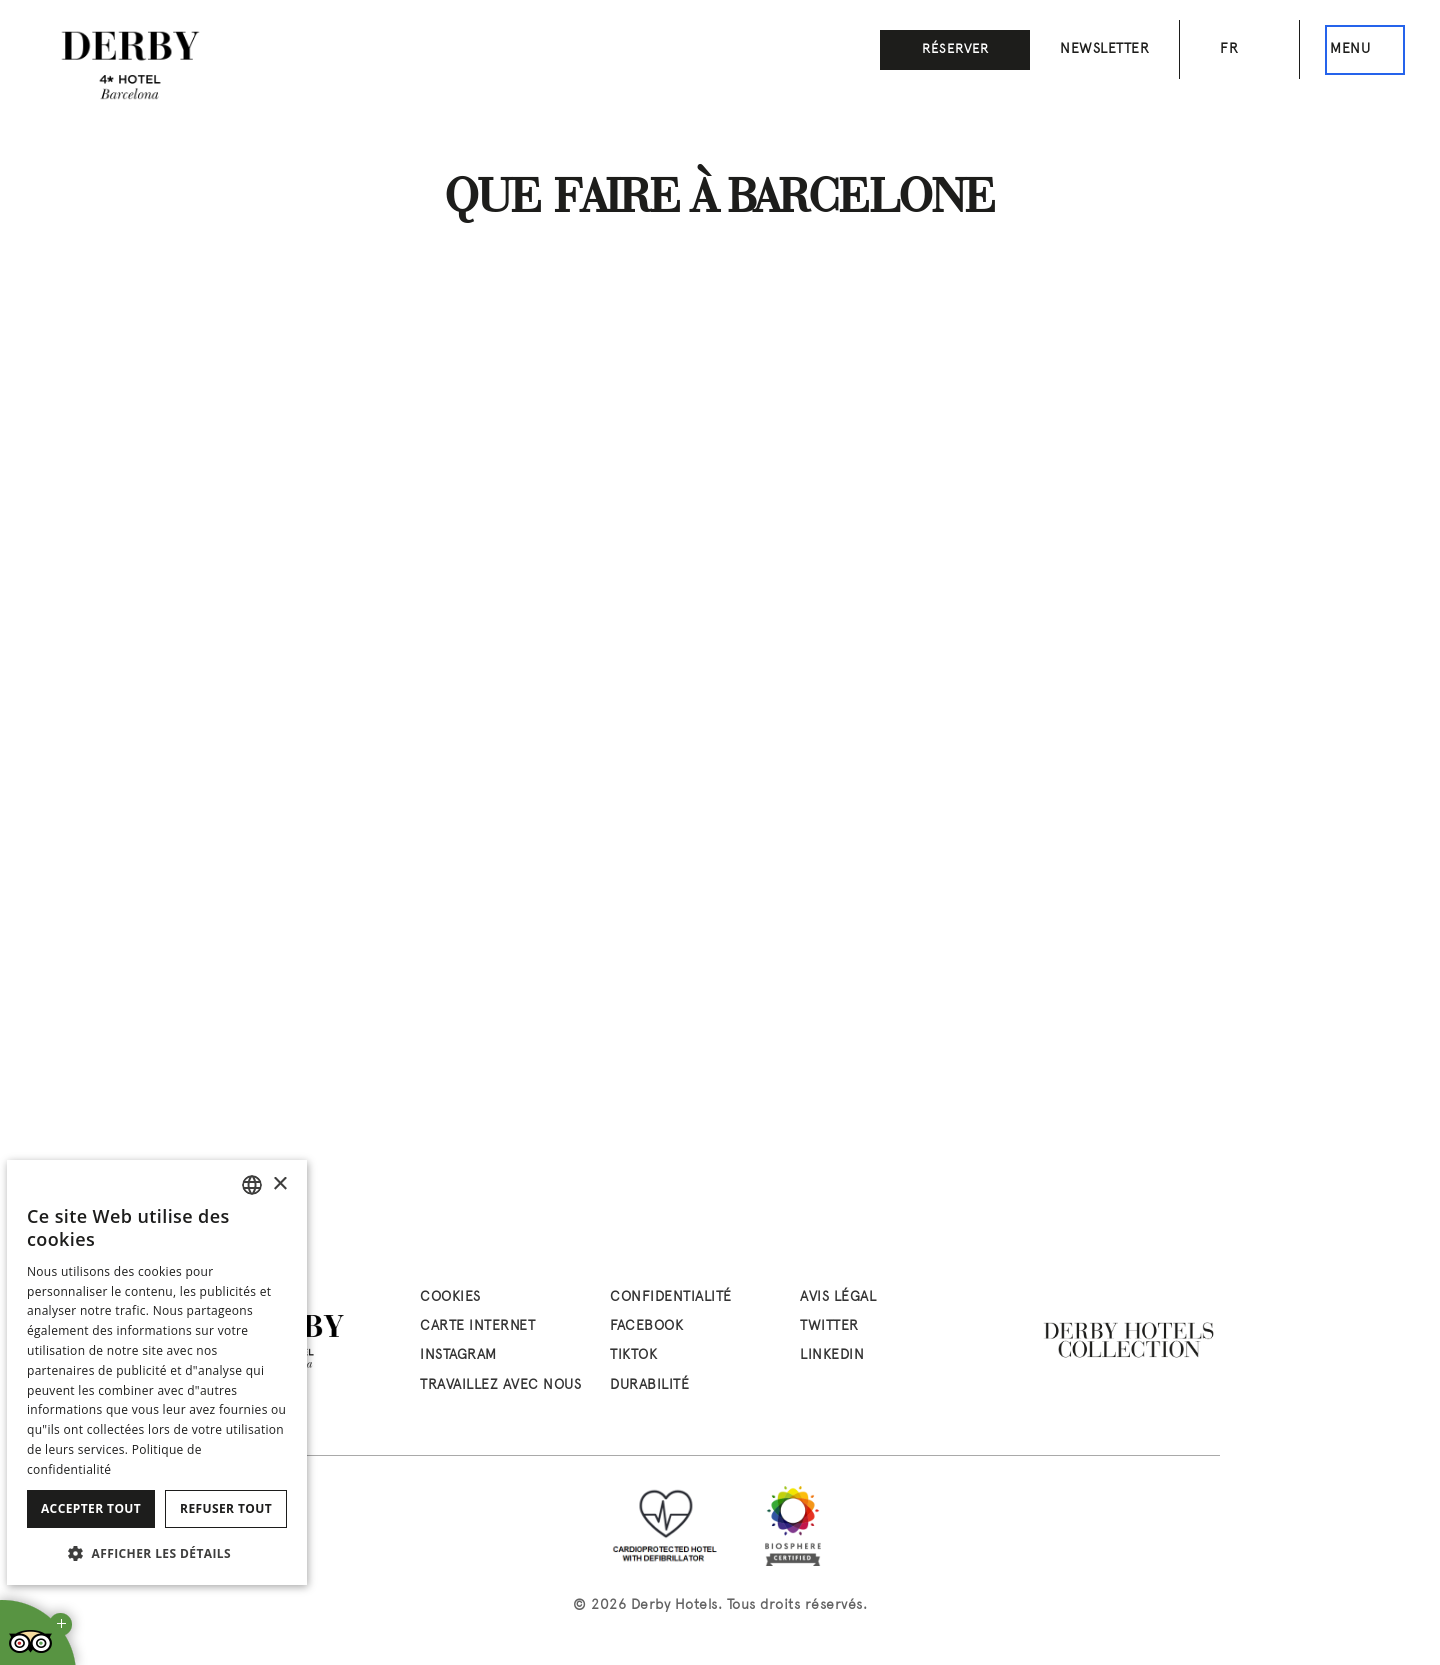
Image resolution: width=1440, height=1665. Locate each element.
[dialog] (157, 1372)
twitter (829, 1326)
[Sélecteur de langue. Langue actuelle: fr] (1239, 49)
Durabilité (649, 1385)
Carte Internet (477, 1326)
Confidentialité (671, 1297)
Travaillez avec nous (500, 1385)
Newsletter (1104, 49)
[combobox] (252, 1185)
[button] (157, 1553)
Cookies (450, 1297)
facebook (646, 1326)
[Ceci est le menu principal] (1365, 50)
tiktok (633, 1355)
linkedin (832, 1355)
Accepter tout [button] (91, 1508)
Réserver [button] (955, 50)
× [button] (279, 1184)
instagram (458, 1355)
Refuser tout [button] (226, 1508)
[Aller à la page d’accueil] (130, 65)
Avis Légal (838, 1297)
